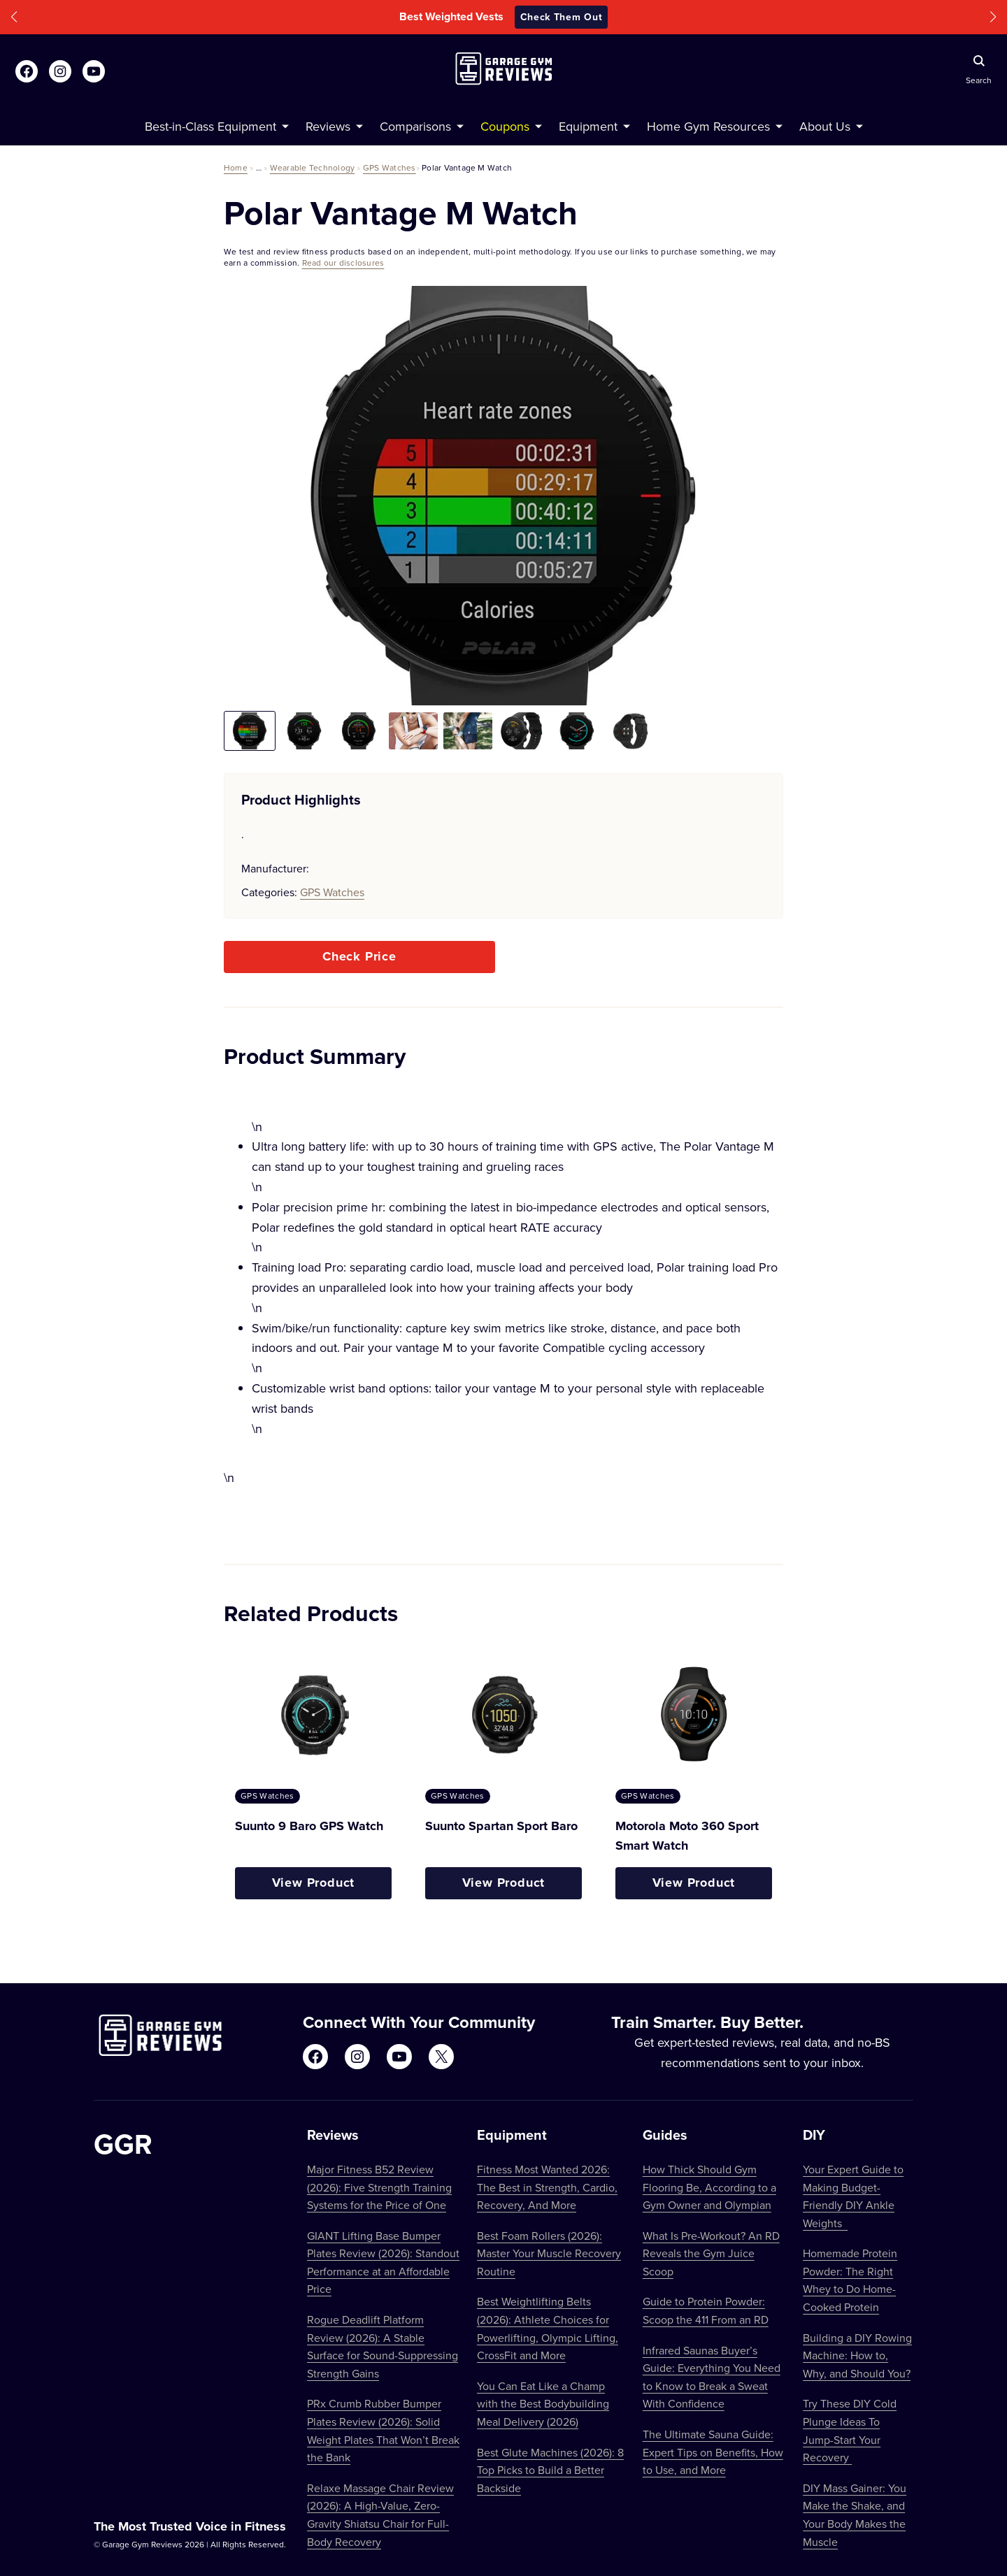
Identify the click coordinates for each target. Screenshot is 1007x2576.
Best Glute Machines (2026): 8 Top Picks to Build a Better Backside (550, 2470)
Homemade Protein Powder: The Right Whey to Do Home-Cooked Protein (850, 2280)
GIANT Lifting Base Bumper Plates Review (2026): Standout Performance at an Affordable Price (383, 2262)
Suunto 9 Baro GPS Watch (309, 1826)
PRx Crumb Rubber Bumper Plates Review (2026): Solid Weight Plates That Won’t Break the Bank (383, 2430)
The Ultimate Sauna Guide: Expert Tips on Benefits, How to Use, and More (713, 2451)
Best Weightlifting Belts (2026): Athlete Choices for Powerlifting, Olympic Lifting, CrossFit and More (547, 2328)
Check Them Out (561, 17)
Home (236, 167)
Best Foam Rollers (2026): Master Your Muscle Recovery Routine (549, 2253)
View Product (313, 1882)
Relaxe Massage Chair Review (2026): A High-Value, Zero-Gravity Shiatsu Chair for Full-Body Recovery (380, 2514)
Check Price (359, 956)
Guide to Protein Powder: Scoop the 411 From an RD (706, 2310)
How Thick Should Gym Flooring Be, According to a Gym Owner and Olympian (709, 2186)
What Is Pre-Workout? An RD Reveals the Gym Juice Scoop (711, 2253)
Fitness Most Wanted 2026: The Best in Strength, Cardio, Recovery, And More (547, 2186)
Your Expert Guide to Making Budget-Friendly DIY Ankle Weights (853, 2196)
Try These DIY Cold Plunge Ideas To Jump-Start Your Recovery (850, 2430)
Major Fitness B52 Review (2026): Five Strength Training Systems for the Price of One (379, 2186)
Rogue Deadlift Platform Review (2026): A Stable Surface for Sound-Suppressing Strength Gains (382, 2346)
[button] (14, 17)
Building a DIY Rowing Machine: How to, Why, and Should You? (857, 2355)
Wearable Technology (312, 167)
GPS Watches (389, 167)
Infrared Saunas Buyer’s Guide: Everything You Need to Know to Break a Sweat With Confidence (711, 2377)
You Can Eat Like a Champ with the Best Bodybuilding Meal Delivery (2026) (543, 2403)
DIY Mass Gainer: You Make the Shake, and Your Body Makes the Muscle (854, 2514)
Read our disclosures (343, 262)
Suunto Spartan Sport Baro (501, 1826)
